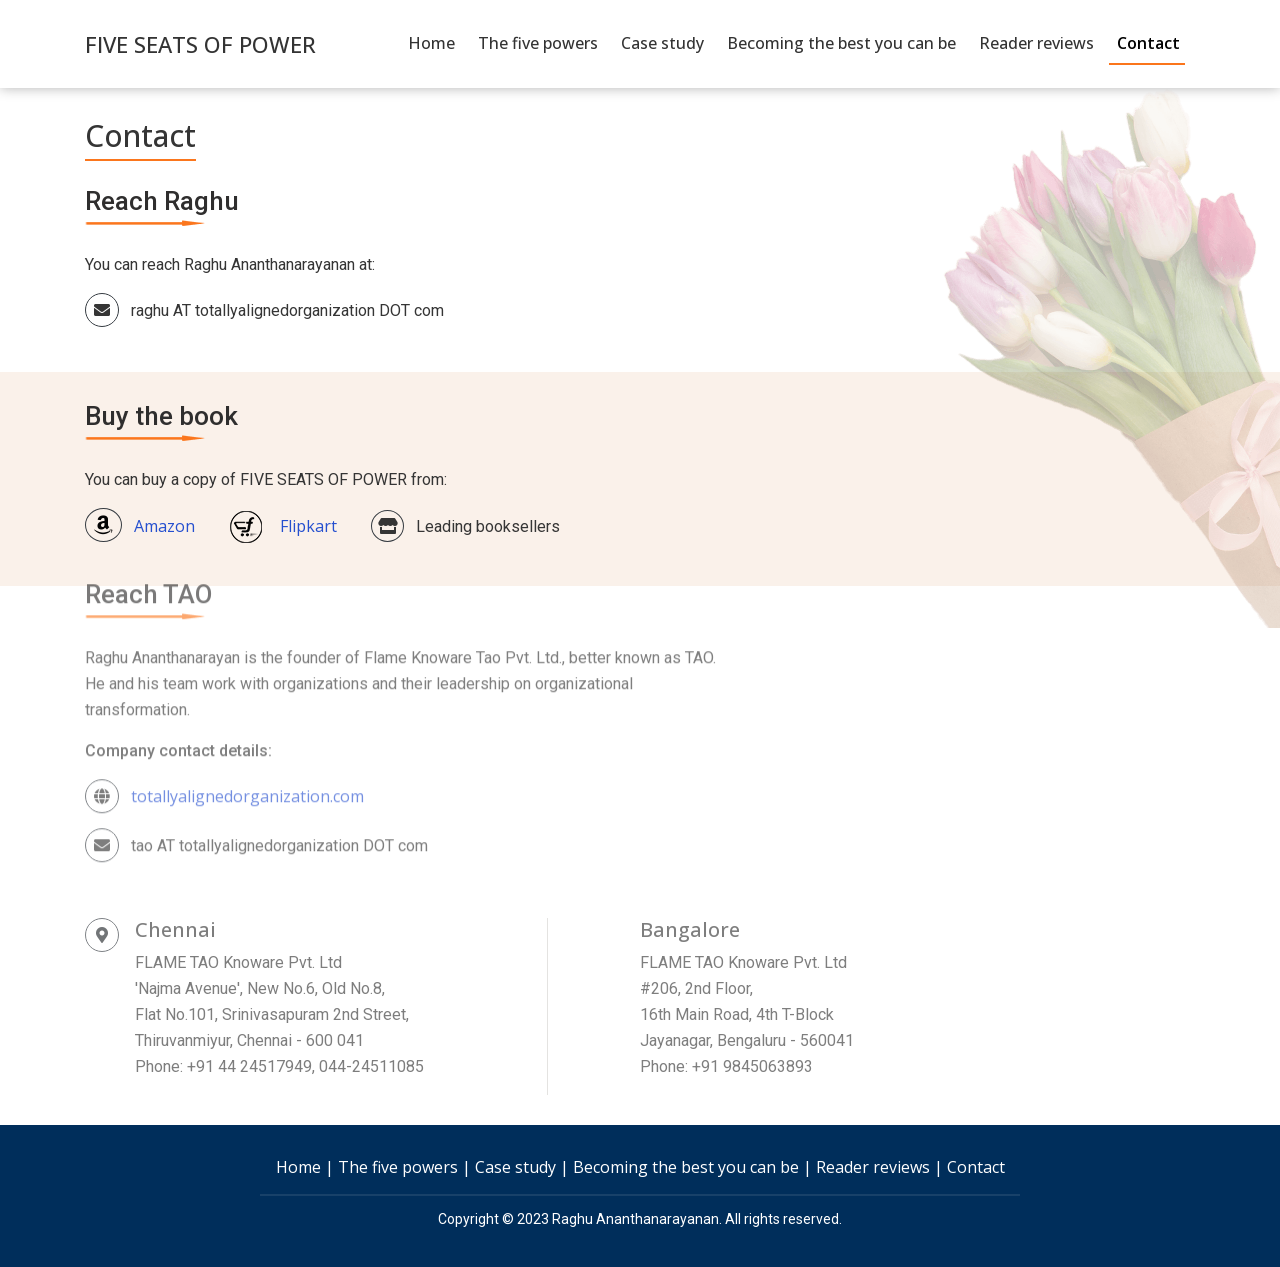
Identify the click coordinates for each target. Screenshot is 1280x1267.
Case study (662, 43)
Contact (1148, 43)
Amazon (140, 520)
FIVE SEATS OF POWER (200, 44)
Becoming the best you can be (841, 43)
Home (431, 43)
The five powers (538, 43)
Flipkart (283, 520)
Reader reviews (1036, 43)
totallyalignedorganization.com (247, 759)
